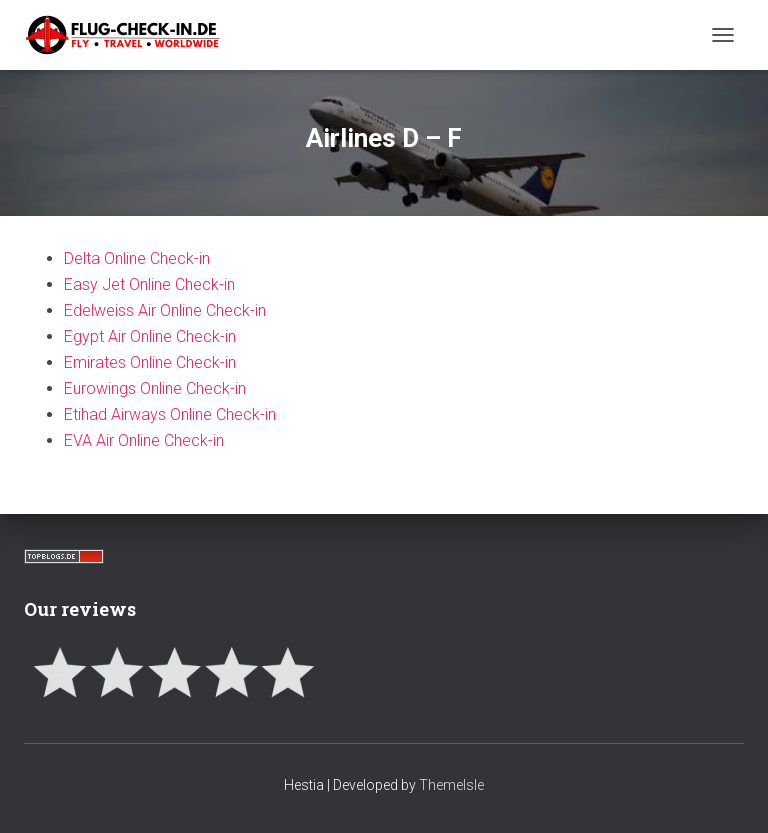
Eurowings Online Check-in (155, 388)
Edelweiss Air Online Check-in (165, 310)
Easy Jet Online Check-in (149, 284)
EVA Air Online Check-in (144, 440)
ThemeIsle (451, 785)
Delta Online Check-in (137, 258)
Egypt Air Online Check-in (150, 336)
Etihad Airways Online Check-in (170, 414)
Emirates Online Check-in (150, 362)
